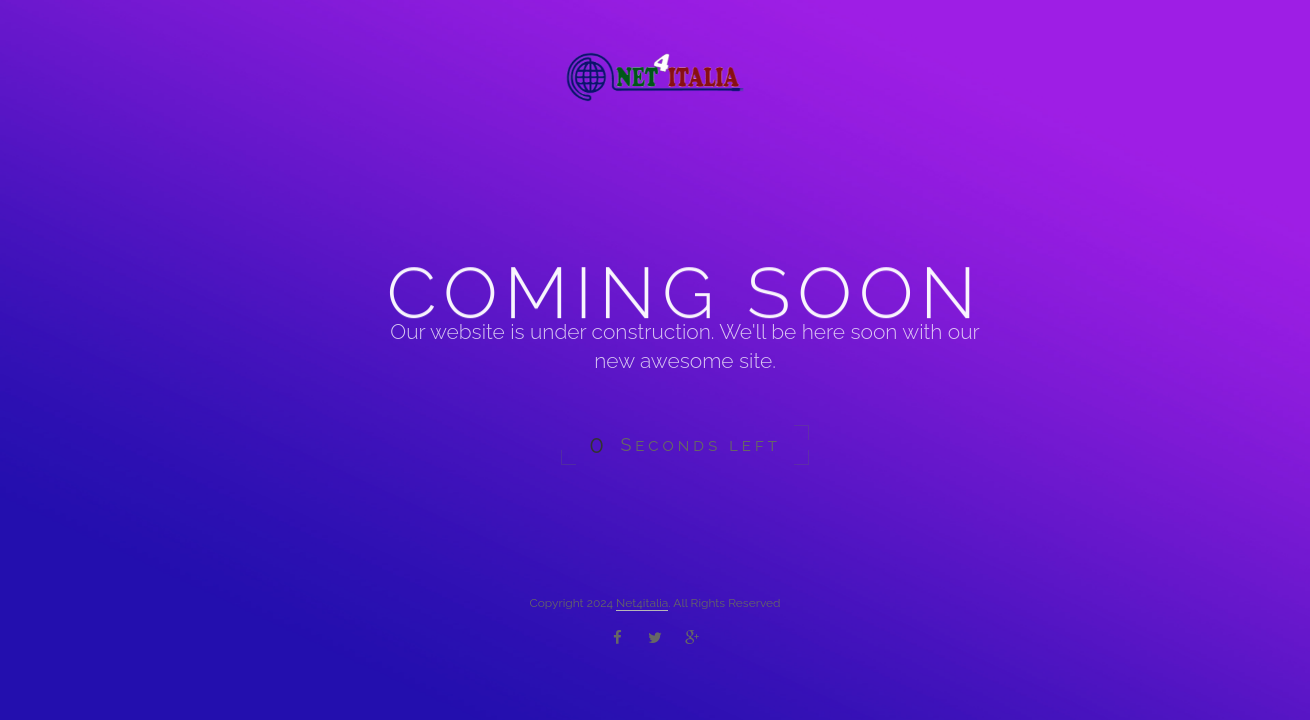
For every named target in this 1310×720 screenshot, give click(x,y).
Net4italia (642, 603)
